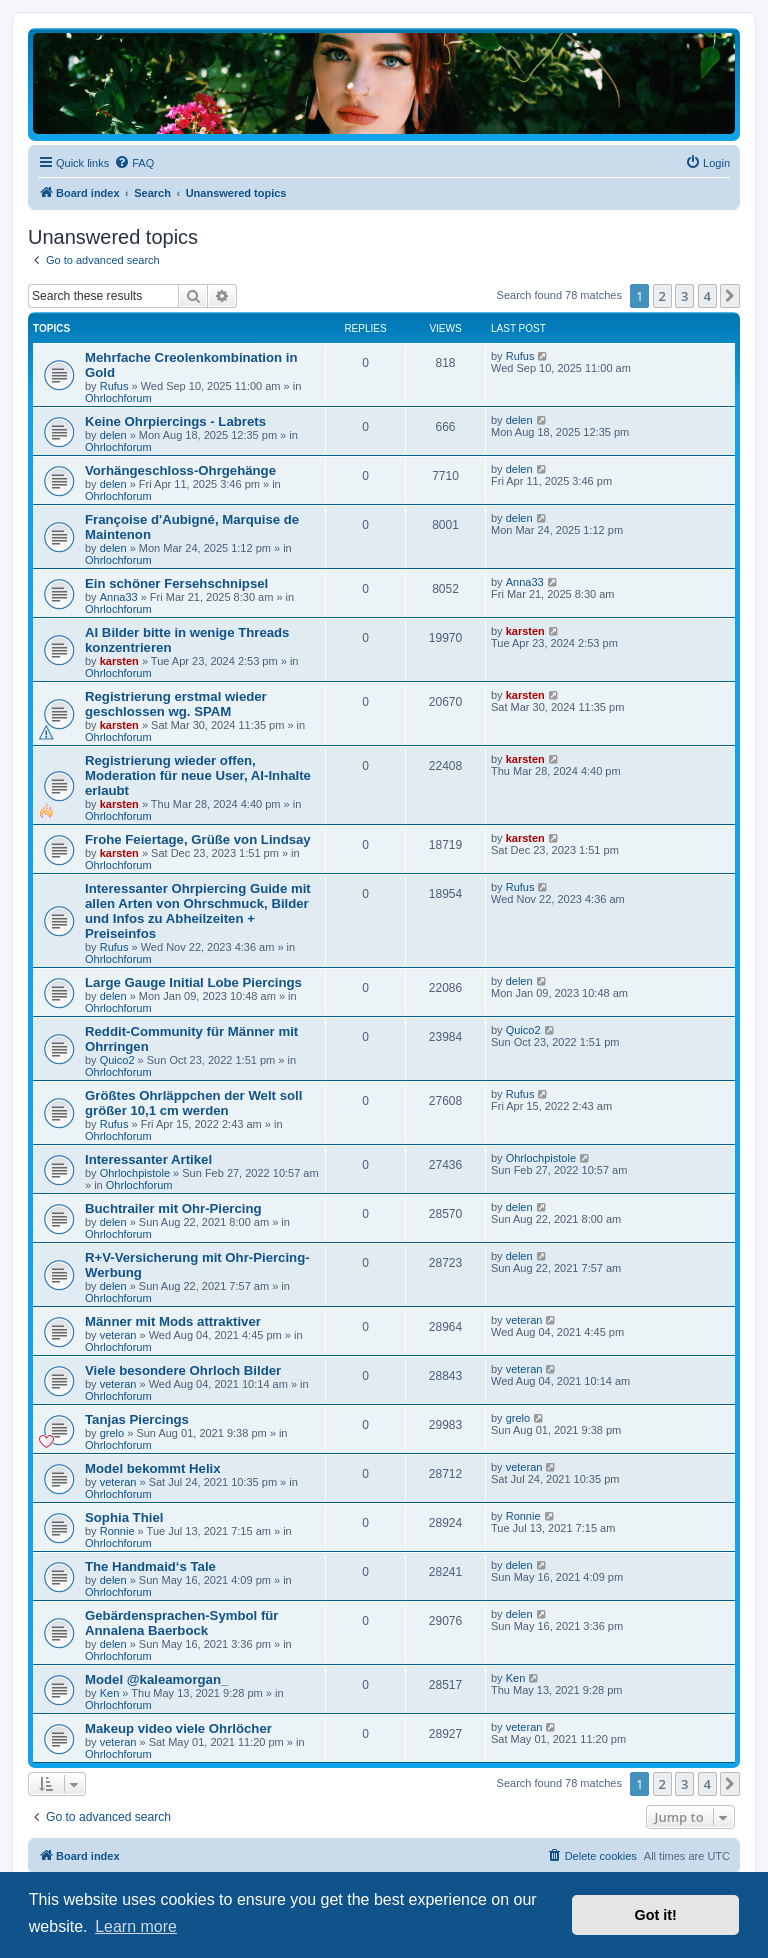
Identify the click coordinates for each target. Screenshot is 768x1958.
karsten (119, 661)
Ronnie (117, 1531)
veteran (118, 1335)
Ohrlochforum (118, 398)
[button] (730, 296)
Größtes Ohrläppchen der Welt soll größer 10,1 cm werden (193, 1103)
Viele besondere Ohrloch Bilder (183, 1370)
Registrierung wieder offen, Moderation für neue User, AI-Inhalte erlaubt (198, 775)
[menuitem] (134, 163)
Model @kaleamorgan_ (156, 1679)
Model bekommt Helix (153, 1468)
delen (113, 435)
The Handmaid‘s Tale (150, 1566)
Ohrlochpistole (135, 1173)
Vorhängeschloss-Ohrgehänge (180, 470)
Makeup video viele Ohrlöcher (178, 1728)
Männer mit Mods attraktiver (173, 1321)
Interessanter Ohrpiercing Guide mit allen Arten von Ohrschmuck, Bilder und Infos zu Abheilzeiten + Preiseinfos (198, 911)
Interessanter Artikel (148, 1159)
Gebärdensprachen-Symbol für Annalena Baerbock (181, 1623)
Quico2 (117, 1060)
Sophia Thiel (124, 1517)
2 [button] (662, 296)
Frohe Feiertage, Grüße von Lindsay (198, 839)
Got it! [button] (656, 1915)
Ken (110, 1693)
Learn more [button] (136, 1926)
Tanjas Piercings (137, 1419)
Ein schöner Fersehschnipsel (176, 583)
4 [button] (707, 296)
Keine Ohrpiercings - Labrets (175, 421)
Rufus (114, 386)
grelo (112, 1433)
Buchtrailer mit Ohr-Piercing (173, 1208)
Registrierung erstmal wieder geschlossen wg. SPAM (176, 704)
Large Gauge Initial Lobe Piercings (193, 982)
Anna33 (119, 597)
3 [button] (684, 296)
